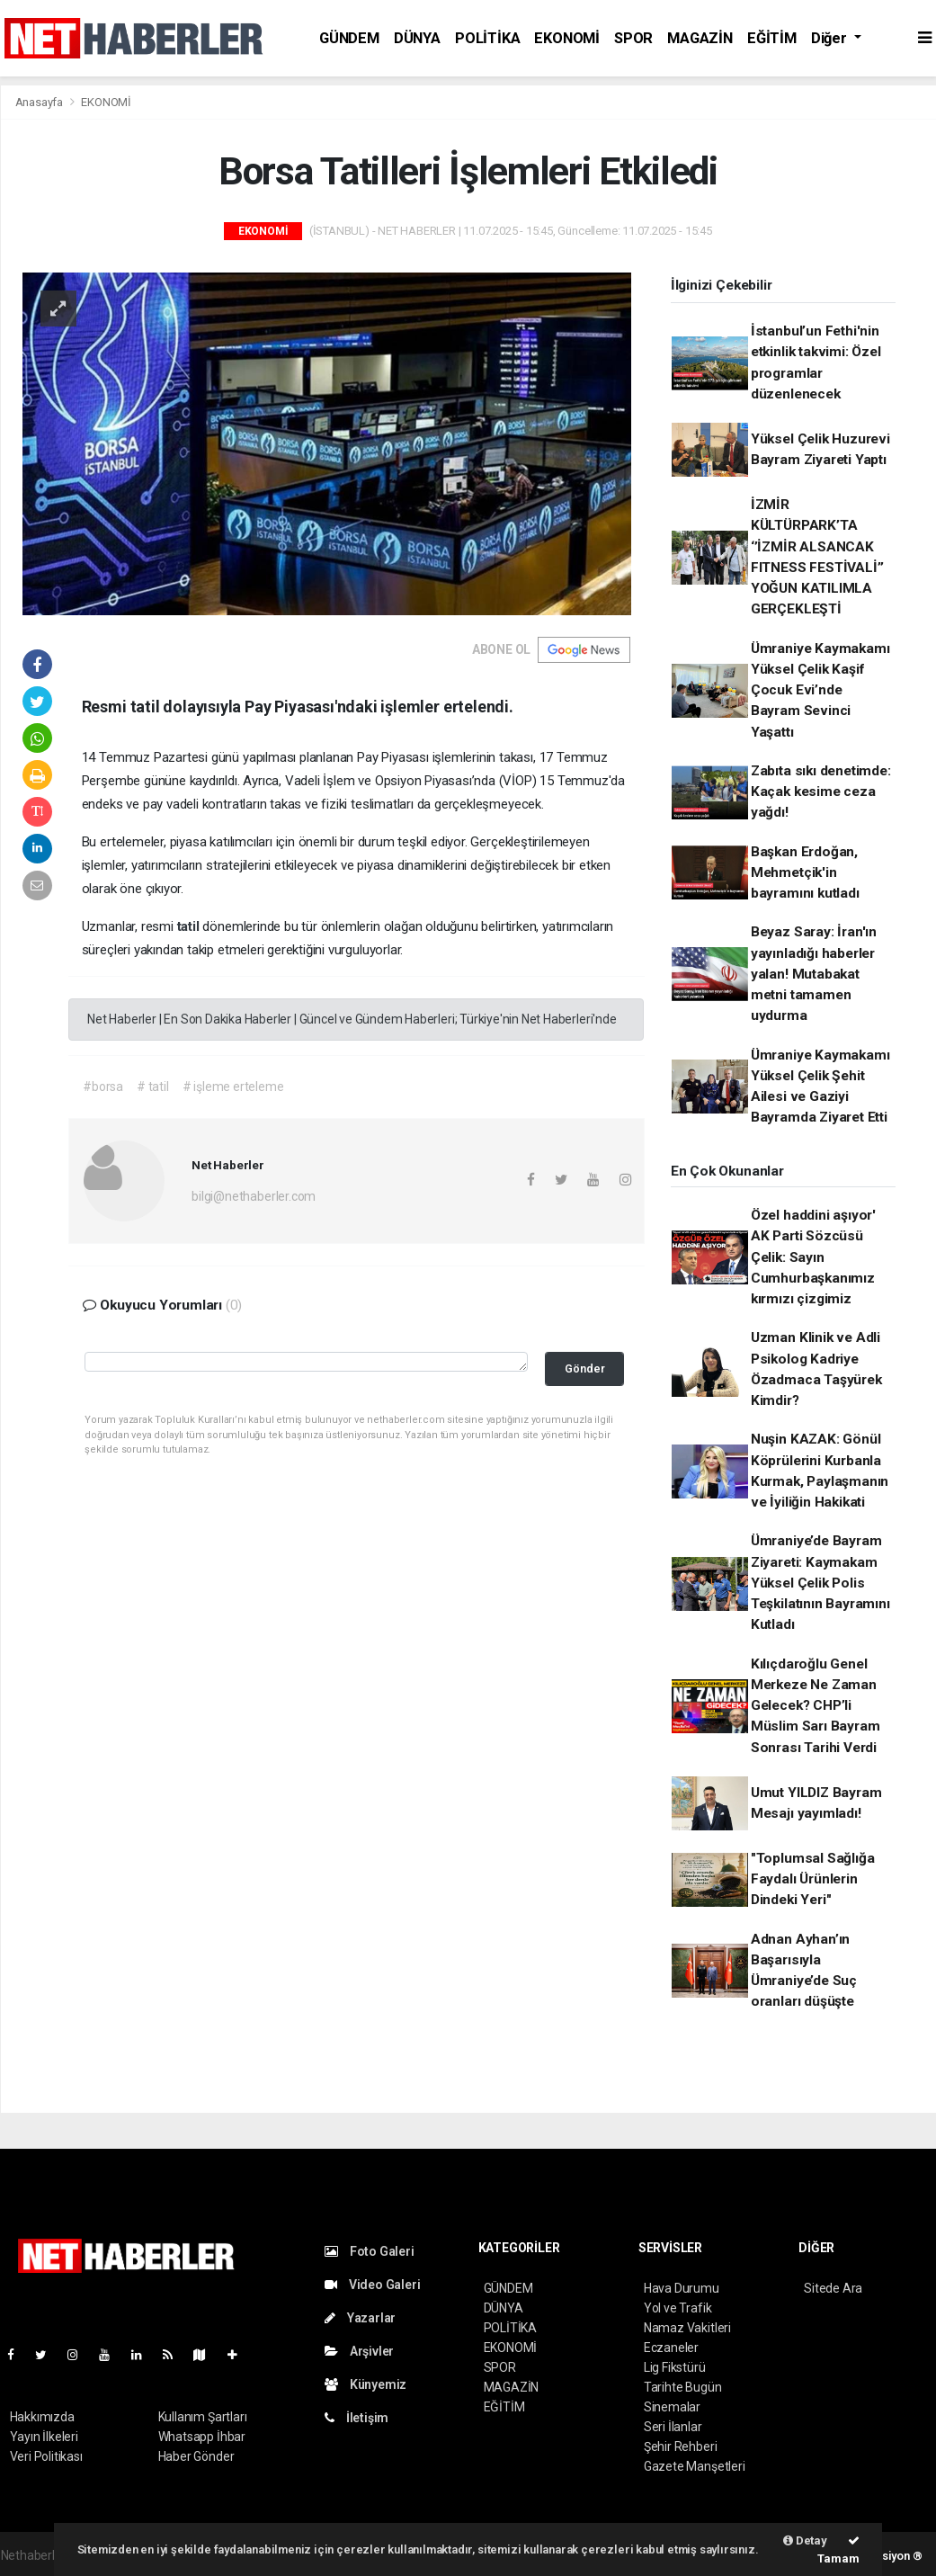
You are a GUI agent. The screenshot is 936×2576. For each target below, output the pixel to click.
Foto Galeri (370, 2251)
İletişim (356, 2418)
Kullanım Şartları (202, 2417)
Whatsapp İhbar (201, 2436)
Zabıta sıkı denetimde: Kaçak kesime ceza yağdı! (821, 792)
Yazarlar (360, 2318)
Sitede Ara (833, 2288)
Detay (805, 2540)
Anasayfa (40, 102)
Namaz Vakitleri (687, 2328)
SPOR (633, 38)
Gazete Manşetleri (694, 2466)
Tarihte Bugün (683, 2387)
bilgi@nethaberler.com (254, 1196)
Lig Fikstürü (675, 2367)
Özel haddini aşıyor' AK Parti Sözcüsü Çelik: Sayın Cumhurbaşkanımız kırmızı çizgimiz (813, 1257)
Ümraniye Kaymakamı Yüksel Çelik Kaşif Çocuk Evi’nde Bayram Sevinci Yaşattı (820, 690)
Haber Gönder (196, 2456)
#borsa (103, 1086)
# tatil (153, 1086)
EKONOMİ (567, 38)
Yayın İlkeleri (44, 2436)
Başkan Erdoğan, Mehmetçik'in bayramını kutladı (805, 873)
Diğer (831, 38)
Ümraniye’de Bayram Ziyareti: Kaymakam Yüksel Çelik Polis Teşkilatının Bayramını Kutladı (820, 1582)
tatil (190, 926)
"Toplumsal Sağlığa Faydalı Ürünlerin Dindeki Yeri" (813, 1879)
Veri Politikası (46, 2456)
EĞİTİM (772, 38)
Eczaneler (671, 2347)
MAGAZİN (700, 38)
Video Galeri (372, 2284)
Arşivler (359, 2351)
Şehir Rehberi (681, 2446)
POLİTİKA (487, 38)
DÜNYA (417, 38)
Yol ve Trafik (678, 2308)
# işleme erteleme (233, 1086)
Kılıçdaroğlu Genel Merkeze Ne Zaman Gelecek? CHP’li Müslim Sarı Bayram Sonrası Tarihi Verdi (815, 1706)
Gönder (585, 1368)
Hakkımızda (42, 2417)
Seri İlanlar (673, 2426)
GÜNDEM (349, 38)
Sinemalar (672, 2407)
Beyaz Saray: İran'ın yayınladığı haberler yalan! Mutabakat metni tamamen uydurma (814, 974)
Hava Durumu (681, 2288)
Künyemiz (365, 2384)
